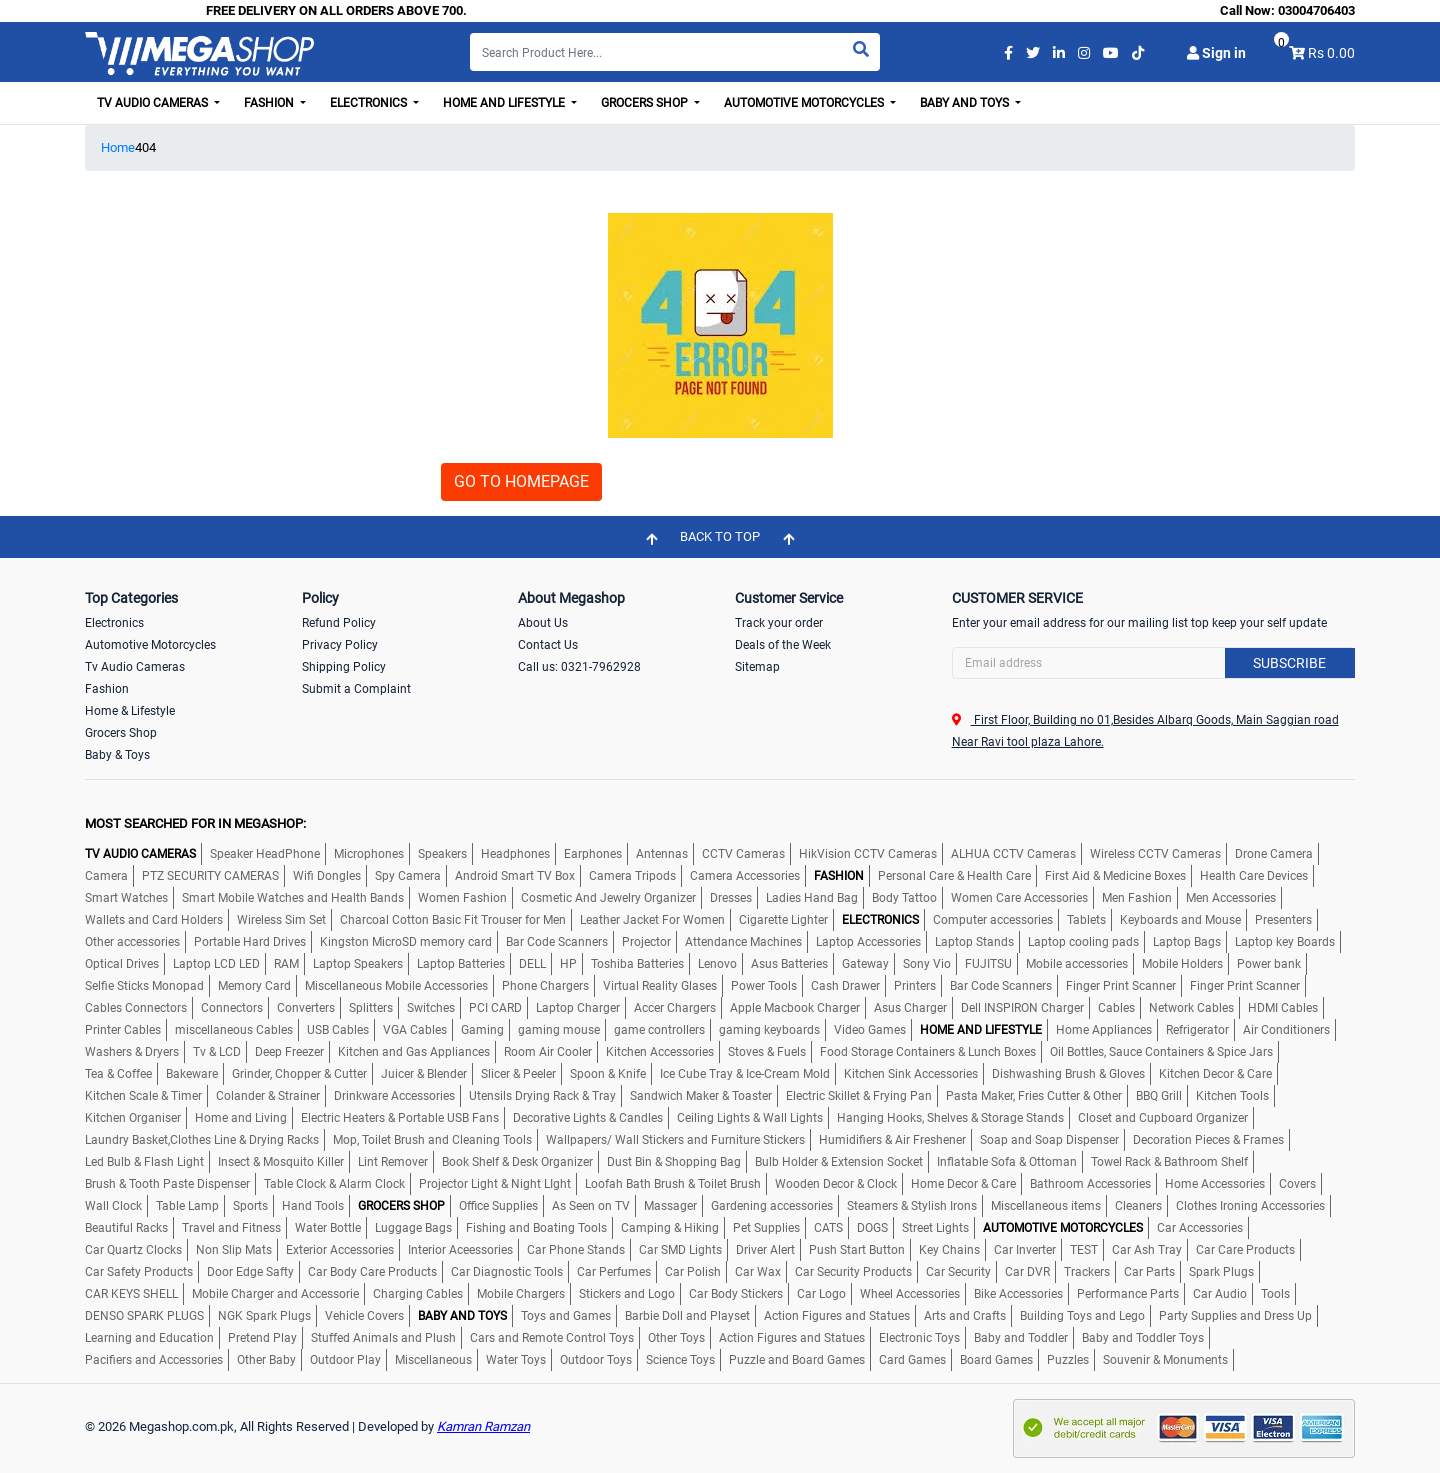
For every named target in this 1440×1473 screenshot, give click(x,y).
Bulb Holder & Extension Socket (839, 1162)
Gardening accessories (772, 1206)
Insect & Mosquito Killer (281, 1162)
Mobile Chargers (521, 1294)
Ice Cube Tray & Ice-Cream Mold (745, 1074)
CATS (828, 1228)
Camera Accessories (745, 876)
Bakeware (192, 1074)
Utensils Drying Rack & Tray (542, 1096)
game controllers (659, 1030)
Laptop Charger (578, 1008)
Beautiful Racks (126, 1228)
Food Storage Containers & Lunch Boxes (928, 1052)
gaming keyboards (769, 1030)
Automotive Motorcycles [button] (805, 103)
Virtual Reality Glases (660, 986)
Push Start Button (857, 1250)
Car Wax (758, 1272)
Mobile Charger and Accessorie (275, 1294)
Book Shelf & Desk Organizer (517, 1162)
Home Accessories (1215, 1184)
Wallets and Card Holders (154, 920)
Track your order (779, 623)
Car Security (958, 1272)
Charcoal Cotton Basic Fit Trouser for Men (453, 920)
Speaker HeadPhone (265, 854)
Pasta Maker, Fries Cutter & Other (1034, 1096)
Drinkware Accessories (394, 1096)
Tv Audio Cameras (135, 667)
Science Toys (680, 1360)
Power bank (1269, 964)
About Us (543, 623)
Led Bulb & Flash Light (144, 1162)
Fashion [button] (270, 103)
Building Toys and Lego (1082, 1316)
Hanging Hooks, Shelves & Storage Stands (950, 1118)
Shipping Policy (344, 667)
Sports (250, 1206)
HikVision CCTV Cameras (868, 854)
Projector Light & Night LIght (495, 1184)
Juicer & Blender (424, 1074)
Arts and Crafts (965, 1316)
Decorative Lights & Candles (588, 1118)
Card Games (912, 1360)
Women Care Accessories (1019, 898)
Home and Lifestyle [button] (505, 103)
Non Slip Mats (234, 1250)
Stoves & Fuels (767, 1052)
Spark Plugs (1221, 1272)
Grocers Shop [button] (646, 103)
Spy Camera (408, 876)
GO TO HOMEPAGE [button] (521, 481)
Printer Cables (123, 1030)
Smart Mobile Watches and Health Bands (293, 898)
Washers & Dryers (132, 1052)
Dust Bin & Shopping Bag (674, 1162)
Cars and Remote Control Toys (552, 1338)
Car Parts (1149, 1272)
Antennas (662, 854)
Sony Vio (927, 964)
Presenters (1283, 920)
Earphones (593, 854)
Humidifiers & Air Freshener (892, 1140)
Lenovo (717, 964)
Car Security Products (853, 1272)
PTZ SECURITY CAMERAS (210, 876)
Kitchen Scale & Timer (143, 1096)
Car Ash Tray (1147, 1250)
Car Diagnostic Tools (507, 1272)
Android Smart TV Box (515, 876)
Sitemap (757, 667)
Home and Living (241, 1118)
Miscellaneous (433, 1360)
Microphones (369, 854)
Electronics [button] (370, 103)
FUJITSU (988, 964)
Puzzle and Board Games (797, 1360)
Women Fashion (462, 898)
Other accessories (132, 942)
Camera (106, 876)
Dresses (731, 898)
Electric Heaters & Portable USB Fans (400, 1118)
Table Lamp (187, 1206)
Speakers (442, 854)
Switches (431, 1008)
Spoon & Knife (608, 1074)
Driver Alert (765, 1250)
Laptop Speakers (358, 964)
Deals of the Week (783, 645)
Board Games (996, 1360)
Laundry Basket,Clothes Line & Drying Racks (202, 1140)
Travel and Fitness (231, 1228)
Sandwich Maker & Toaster (701, 1096)
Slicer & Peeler (518, 1074)
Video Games (870, 1030)
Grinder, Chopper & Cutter (299, 1074)
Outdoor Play (345, 1360)
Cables (1116, 1008)
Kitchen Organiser (133, 1118)
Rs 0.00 (1331, 53)
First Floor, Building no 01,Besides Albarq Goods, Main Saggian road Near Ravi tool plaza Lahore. (1145, 731)
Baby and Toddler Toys (1143, 1338)
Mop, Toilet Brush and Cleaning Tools (432, 1140)
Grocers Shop (121, 733)
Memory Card (254, 986)
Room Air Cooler (548, 1052)
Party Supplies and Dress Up (1235, 1316)
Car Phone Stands (576, 1250)
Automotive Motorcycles (150, 645)
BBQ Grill (1159, 1096)
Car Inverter (1025, 1250)
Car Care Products (1245, 1250)
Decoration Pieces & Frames (1208, 1140)
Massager (670, 1206)
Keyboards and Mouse (1180, 920)
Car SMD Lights (680, 1250)
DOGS (872, 1228)
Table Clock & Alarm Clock (334, 1184)
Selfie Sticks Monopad (144, 986)
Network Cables (1191, 1008)
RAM (286, 964)
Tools (1275, 1294)
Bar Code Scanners (557, 942)
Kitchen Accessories (660, 1052)
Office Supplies (498, 1206)
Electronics (114, 623)
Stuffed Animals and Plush (383, 1338)
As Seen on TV (591, 1206)
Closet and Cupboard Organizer (1163, 1118)
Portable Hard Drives (250, 942)
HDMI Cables (1283, 1008)
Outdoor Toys (596, 1360)
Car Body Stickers (736, 1294)
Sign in (1216, 53)
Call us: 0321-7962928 (579, 667)
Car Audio (1220, 1294)
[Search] (675, 52)
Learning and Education (149, 1338)
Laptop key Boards (1285, 942)
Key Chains (949, 1250)
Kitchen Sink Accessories (911, 1074)
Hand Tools (313, 1206)
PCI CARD (495, 1008)
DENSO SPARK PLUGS (144, 1316)
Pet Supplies (766, 1228)
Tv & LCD (217, 1052)
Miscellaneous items (1046, 1206)
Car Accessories (1200, 1228)
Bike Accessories (1018, 1294)
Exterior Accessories (340, 1250)
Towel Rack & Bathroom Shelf (1169, 1162)
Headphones (515, 854)
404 (145, 147)
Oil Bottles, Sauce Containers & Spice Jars (1161, 1052)
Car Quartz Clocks (133, 1250)
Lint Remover (393, 1162)
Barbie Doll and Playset (687, 1316)
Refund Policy (339, 623)
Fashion (107, 689)
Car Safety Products (139, 1272)
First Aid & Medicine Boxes (1115, 876)
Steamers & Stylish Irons (912, 1206)
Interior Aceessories (460, 1250)
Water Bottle (328, 1228)
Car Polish (693, 1272)
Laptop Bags (1187, 942)
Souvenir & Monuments (1165, 1360)
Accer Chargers (675, 1008)
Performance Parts (1128, 1294)
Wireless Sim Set (281, 920)
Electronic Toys (919, 1338)
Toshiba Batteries (637, 964)
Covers (1297, 1184)
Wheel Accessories (910, 1294)
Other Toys (676, 1338)
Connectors (232, 1008)
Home (118, 147)
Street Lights (935, 1228)
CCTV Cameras (743, 854)
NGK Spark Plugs (264, 1316)
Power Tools (764, 986)
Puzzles (1068, 1360)
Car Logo (821, 1294)
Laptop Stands (974, 942)
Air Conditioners (1286, 1030)
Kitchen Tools (1232, 1096)
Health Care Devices (1254, 876)
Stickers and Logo (627, 1294)
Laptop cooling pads (1083, 942)
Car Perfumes (614, 1272)
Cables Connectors (136, 1008)
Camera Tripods (632, 876)
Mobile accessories (1077, 964)
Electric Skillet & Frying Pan (859, 1096)
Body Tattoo (904, 898)
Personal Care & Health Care (954, 876)
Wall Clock (113, 1206)
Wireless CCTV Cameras (1155, 854)
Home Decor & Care (963, 1184)
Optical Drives (122, 964)
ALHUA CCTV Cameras (1013, 854)
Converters (306, 1008)
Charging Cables (418, 1294)
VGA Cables (415, 1030)
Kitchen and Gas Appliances (414, 1052)
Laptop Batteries (461, 964)
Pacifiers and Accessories (154, 1360)
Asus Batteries (789, 964)
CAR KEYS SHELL (131, 1294)
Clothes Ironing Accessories (1250, 1206)
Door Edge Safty (250, 1272)
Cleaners (1138, 1206)
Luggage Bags (413, 1228)
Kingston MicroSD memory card (406, 942)
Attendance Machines (743, 942)
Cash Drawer (845, 986)
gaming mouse (559, 1030)
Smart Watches (126, 898)
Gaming (482, 1030)
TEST (1084, 1250)
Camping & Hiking (670, 1228)
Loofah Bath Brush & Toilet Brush (673, 1184)
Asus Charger (910, 1008)
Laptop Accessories (868, 942)
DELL (532, 964)
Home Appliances (1104, 1030)
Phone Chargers (545, 986)
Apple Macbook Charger (795, 1008)
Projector (646, 942)
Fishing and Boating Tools (536, 1228)
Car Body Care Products (372, 1272)
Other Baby (266, 1360)
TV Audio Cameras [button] (154, 103)
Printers (915, 986)
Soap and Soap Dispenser (1049, 1140)
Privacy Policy (340, 645)
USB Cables (338, 1030)
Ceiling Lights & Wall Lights (750, 1118)
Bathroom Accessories (1090, 1184)
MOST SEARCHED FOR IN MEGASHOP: (195, 823)
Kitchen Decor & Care (1215, 1074)
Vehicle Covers (364, 1316)
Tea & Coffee (118, 1074)
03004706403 (1316, 10)
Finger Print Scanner (1121, 986)
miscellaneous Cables (234, 1030)
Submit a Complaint (356, 689)
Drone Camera (1274, 854)
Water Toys (516, 1360)
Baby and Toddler (1021, 1338)
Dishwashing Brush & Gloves (1068, 1074)
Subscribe (1289, 663)
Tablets (1086, 920)
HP (568, 964)
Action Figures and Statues (837, 1316)
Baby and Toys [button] (966, 103)
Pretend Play (262, 1338)
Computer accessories (993, 920)
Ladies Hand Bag (812, 898)
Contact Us (548, 645)
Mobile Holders (1182, 964)
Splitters (371, 1008)
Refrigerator (1197, 1030)
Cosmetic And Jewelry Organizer (608, 898)
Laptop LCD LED (216, 964)
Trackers (1087, 1272)
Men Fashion (1137, 898)
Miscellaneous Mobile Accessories (396, 986)
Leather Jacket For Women (652, 920)
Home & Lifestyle (130, 711)
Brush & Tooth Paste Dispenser (167, 1184)
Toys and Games (566, 1316)
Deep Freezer (289, 1052)
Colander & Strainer (268, 1096)
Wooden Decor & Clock (836, 1184)
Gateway (865, 964)
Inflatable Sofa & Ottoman (1007, 1162)
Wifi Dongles (327, 876)
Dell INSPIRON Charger (1022, 1008)
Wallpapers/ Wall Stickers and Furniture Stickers (675, 1140)
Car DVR (1027, 1272)
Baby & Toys (117, 755)
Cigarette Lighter (783, 920)
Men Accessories (1231, 898)
